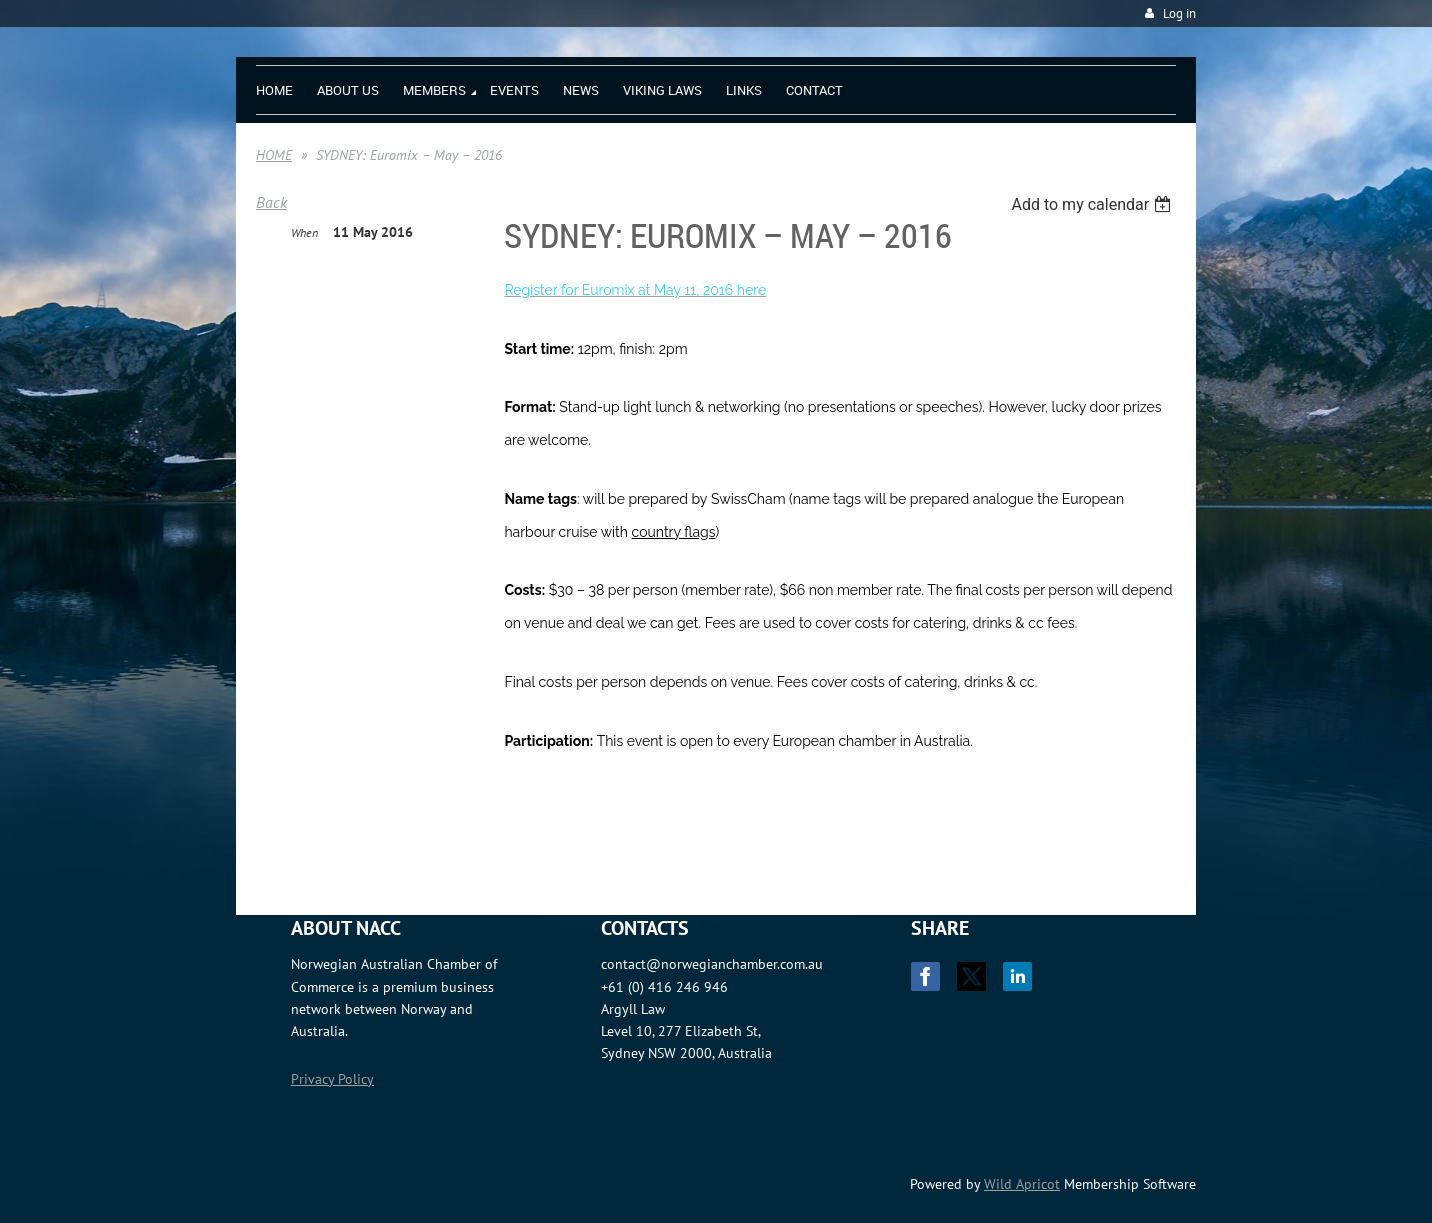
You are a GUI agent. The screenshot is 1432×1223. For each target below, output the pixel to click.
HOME (274, 155)
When (304, 232)
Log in (1179, 13)
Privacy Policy (332, 1079)
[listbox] (1093, 204)
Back (271, 202)
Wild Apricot (1022, 1184)
